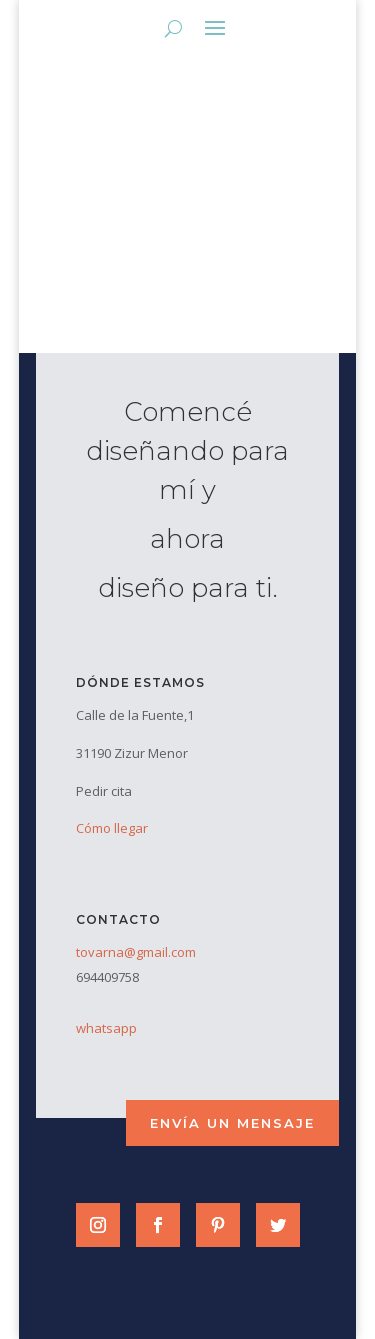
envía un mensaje (232, 1123)
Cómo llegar (112, 828)
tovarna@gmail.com (136, 952)
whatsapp (106, 1028)
